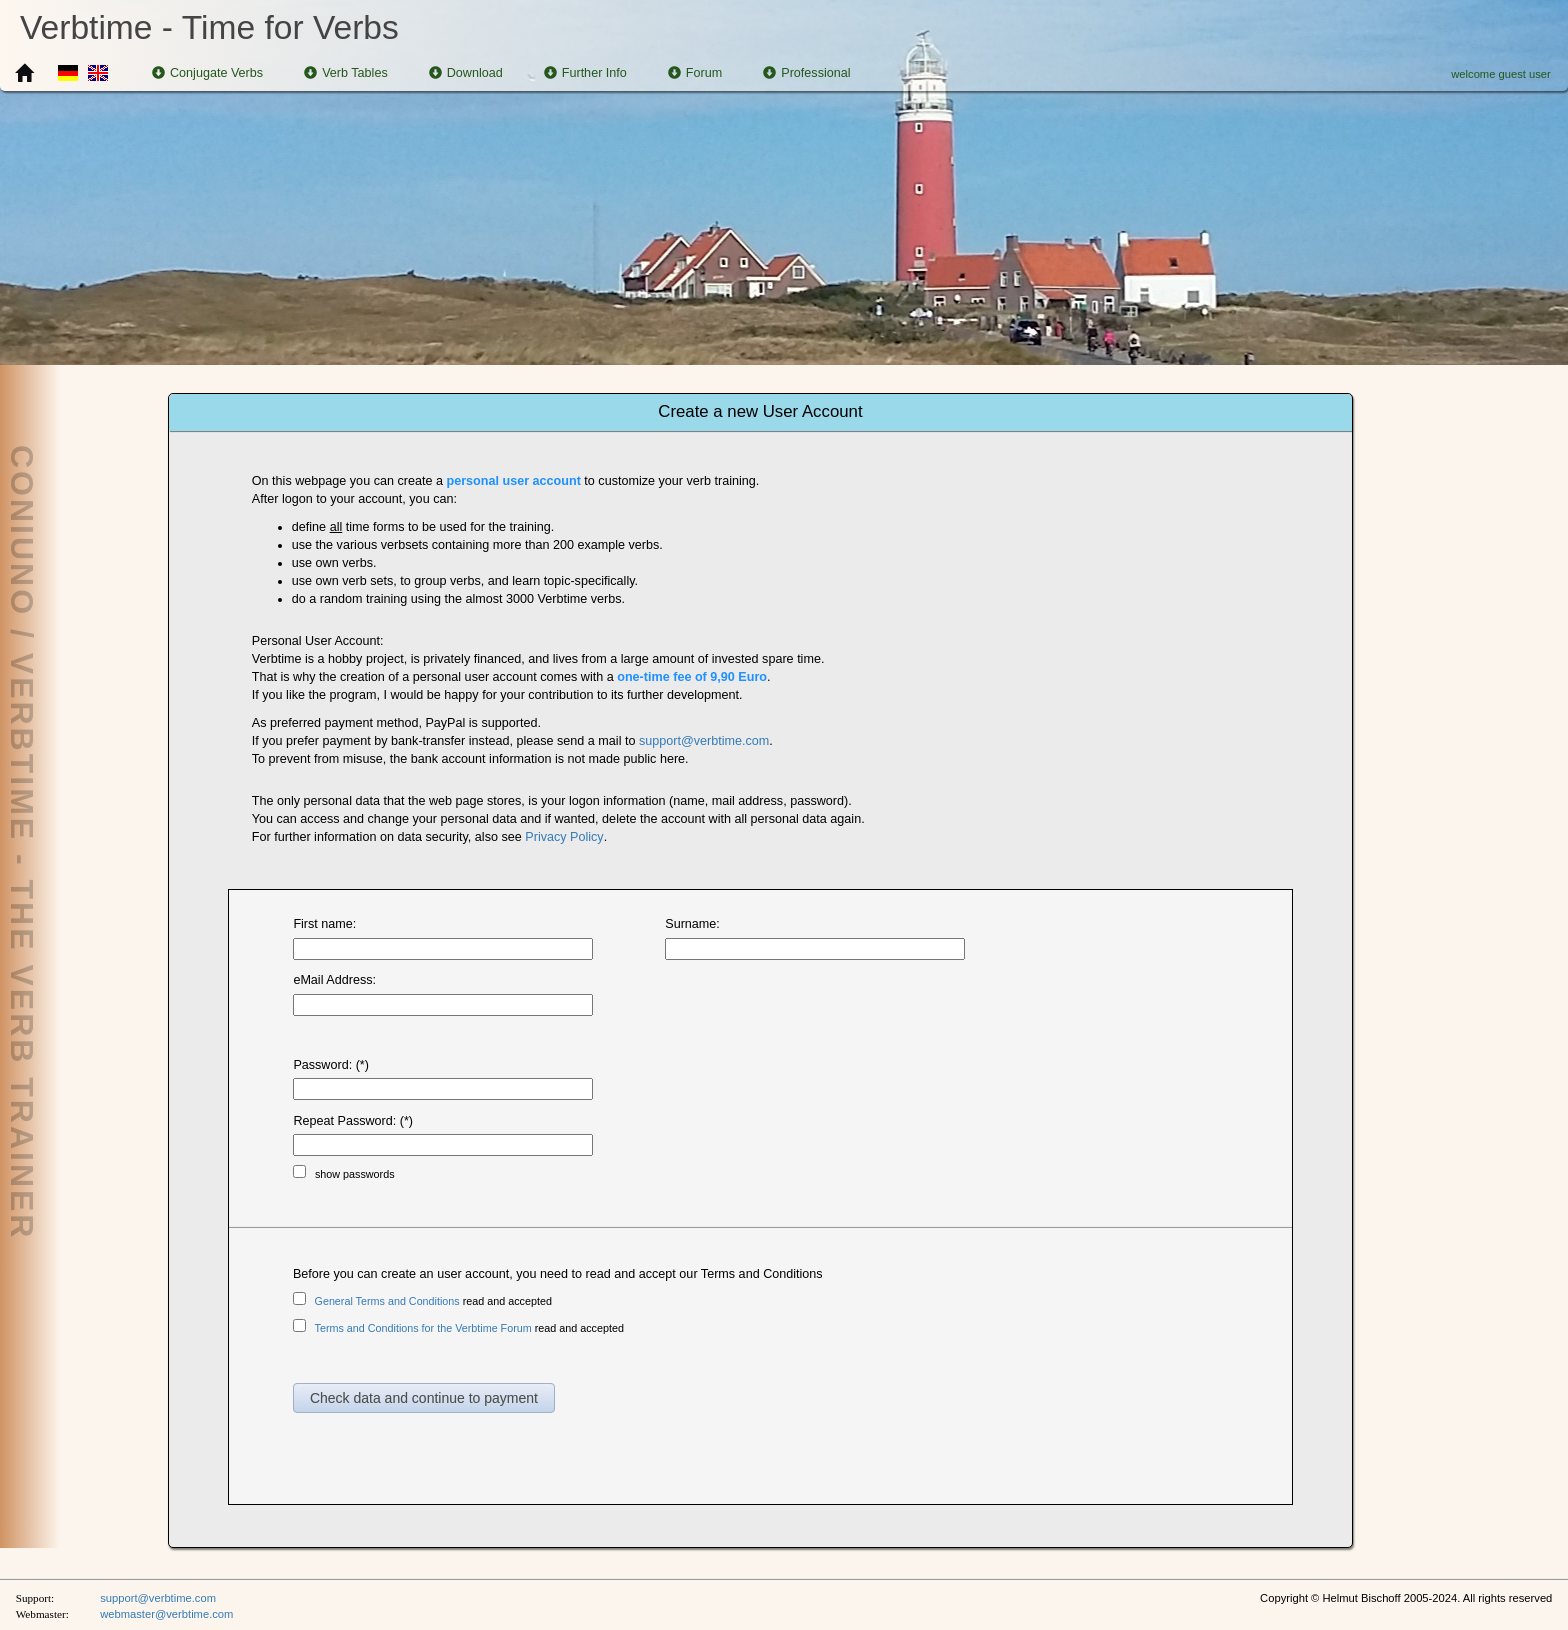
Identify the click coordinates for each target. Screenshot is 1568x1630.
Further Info (585, 73)
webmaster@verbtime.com (166, 1614)
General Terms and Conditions (387, 1301)
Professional (806, 73)
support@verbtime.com (704, 741)
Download (466, 73)
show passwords (355, 1174)
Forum (695, 73)
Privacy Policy (564, 837)
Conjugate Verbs (207, 73)
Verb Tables (346, 73)
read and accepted (433, 1301)
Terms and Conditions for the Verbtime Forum (423, 1328)
